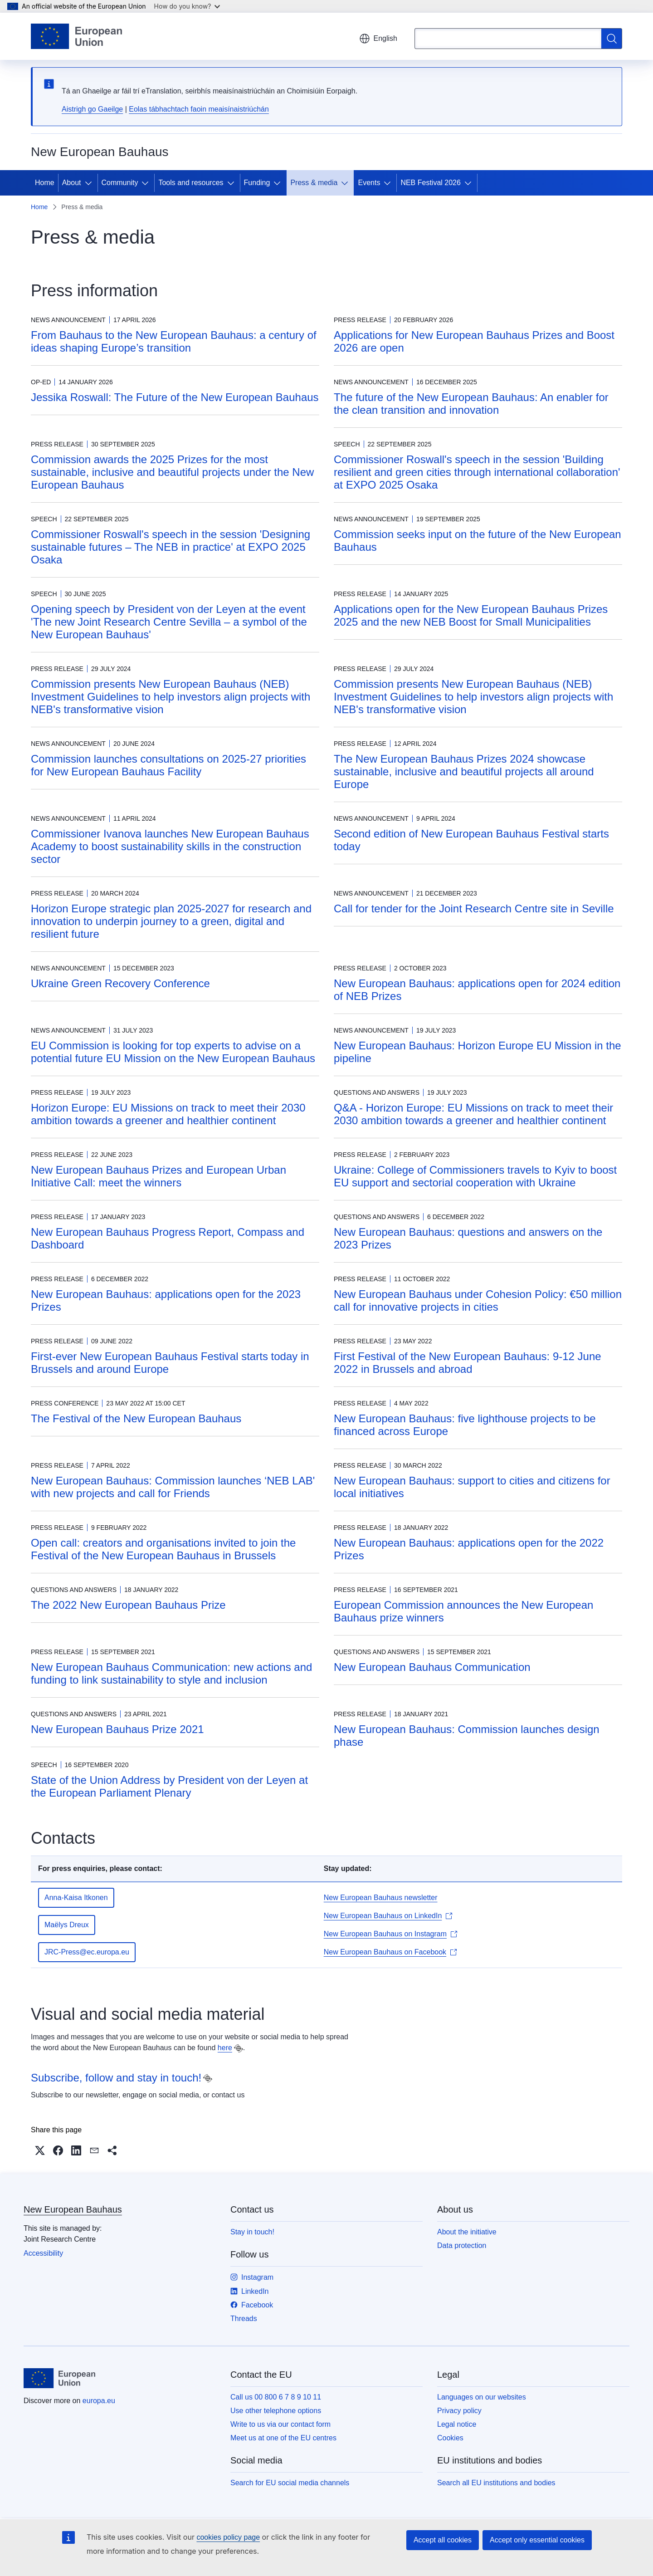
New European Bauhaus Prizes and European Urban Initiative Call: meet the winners (158, 1176)
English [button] (378, 38)
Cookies (450, 2438)
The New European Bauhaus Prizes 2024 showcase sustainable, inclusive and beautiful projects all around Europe (464, 771)
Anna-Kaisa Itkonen (76, 1897)
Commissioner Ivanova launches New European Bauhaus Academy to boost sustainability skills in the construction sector (170, 846)
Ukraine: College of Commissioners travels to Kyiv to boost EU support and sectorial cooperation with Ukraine (475, 1176)
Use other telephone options (275, 2410)
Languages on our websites (481, 2397)
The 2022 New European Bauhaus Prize (128, 1605)
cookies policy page (228, 2537)
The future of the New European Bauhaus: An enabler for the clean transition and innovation (471, 403)
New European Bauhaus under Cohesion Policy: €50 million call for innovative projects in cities (478, 1300)
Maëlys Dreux (66, 1925)
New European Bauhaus (73, 2209)
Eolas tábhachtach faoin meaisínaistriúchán (199, 109)
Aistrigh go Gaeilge (92, 109)
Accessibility (43, 2253)
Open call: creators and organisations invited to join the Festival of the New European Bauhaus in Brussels (163, 1549)
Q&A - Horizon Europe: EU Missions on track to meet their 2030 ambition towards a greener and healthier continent (473, 1114)
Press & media (313, 182)
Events (369, 182)
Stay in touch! (252, 2232)
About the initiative (467, 2232)
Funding (257, 182)
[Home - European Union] (76, 36)
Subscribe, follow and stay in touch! (116, 2078)
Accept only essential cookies (537, 2540)
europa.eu (99, 2401)
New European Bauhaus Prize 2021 (117, 1729)
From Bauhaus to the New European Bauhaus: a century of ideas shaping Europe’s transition (174, 341)
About (71, 182)
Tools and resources (190, 182)
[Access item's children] (90, 183)
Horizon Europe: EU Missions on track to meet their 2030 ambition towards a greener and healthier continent (168, 1114)
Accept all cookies (443, 2540)
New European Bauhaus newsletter (381, 1897)
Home (44, 182)
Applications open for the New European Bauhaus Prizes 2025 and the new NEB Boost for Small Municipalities (471, 615)
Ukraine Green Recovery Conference (120, 983)
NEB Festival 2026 (430, 182)
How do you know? (187, 6)
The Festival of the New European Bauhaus (136, 1418)
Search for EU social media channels (289, 2483)
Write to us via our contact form (280, 2424)
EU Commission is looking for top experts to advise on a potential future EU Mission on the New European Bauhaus (173, 1051)
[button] (40, 2150)
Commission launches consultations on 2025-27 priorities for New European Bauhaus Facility (168, 765)
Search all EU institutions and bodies (496, 2483)
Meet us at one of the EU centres (283, 2438)
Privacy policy (459, 2410)
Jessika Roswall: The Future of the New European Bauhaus (175, 397)
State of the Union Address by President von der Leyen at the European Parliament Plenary (169, 1786)
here (225, 2048)
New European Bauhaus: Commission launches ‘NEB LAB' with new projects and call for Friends (173, 1486)
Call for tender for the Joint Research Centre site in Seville (474, 908)
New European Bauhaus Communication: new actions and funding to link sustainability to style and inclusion (171, 1673)
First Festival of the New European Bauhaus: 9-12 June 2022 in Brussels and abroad (467, 1362)
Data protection (462, 2245)
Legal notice (456, 2424)
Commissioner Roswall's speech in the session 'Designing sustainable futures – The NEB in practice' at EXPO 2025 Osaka (170, 547)
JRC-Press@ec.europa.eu (86, 1952)
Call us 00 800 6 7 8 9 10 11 (275, 2397)
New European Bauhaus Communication (432, 1667)
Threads (243, 2318)
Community (120, 182)
